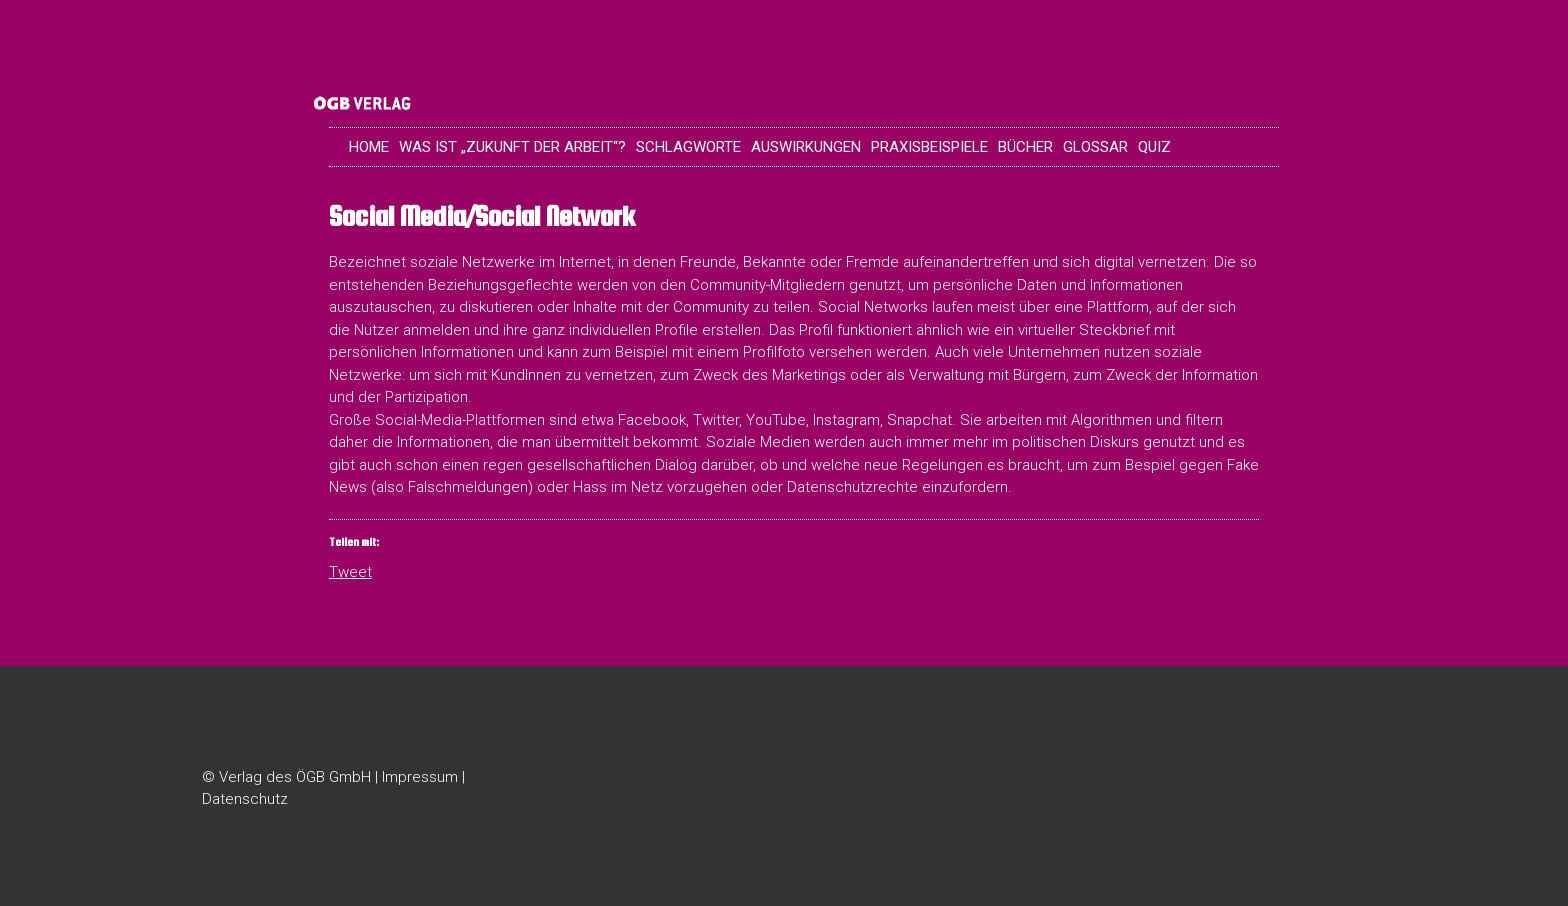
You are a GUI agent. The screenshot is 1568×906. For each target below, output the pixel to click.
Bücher (1025, 147)
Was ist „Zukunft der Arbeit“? (512, 147)
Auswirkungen (806, 147)
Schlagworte (688, 147)
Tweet (350, 571)
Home (369, 147)
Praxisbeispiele (929, 147)
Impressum (420, 777)
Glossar (1095, 147)
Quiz (1154, 147)
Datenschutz (245, 799)
